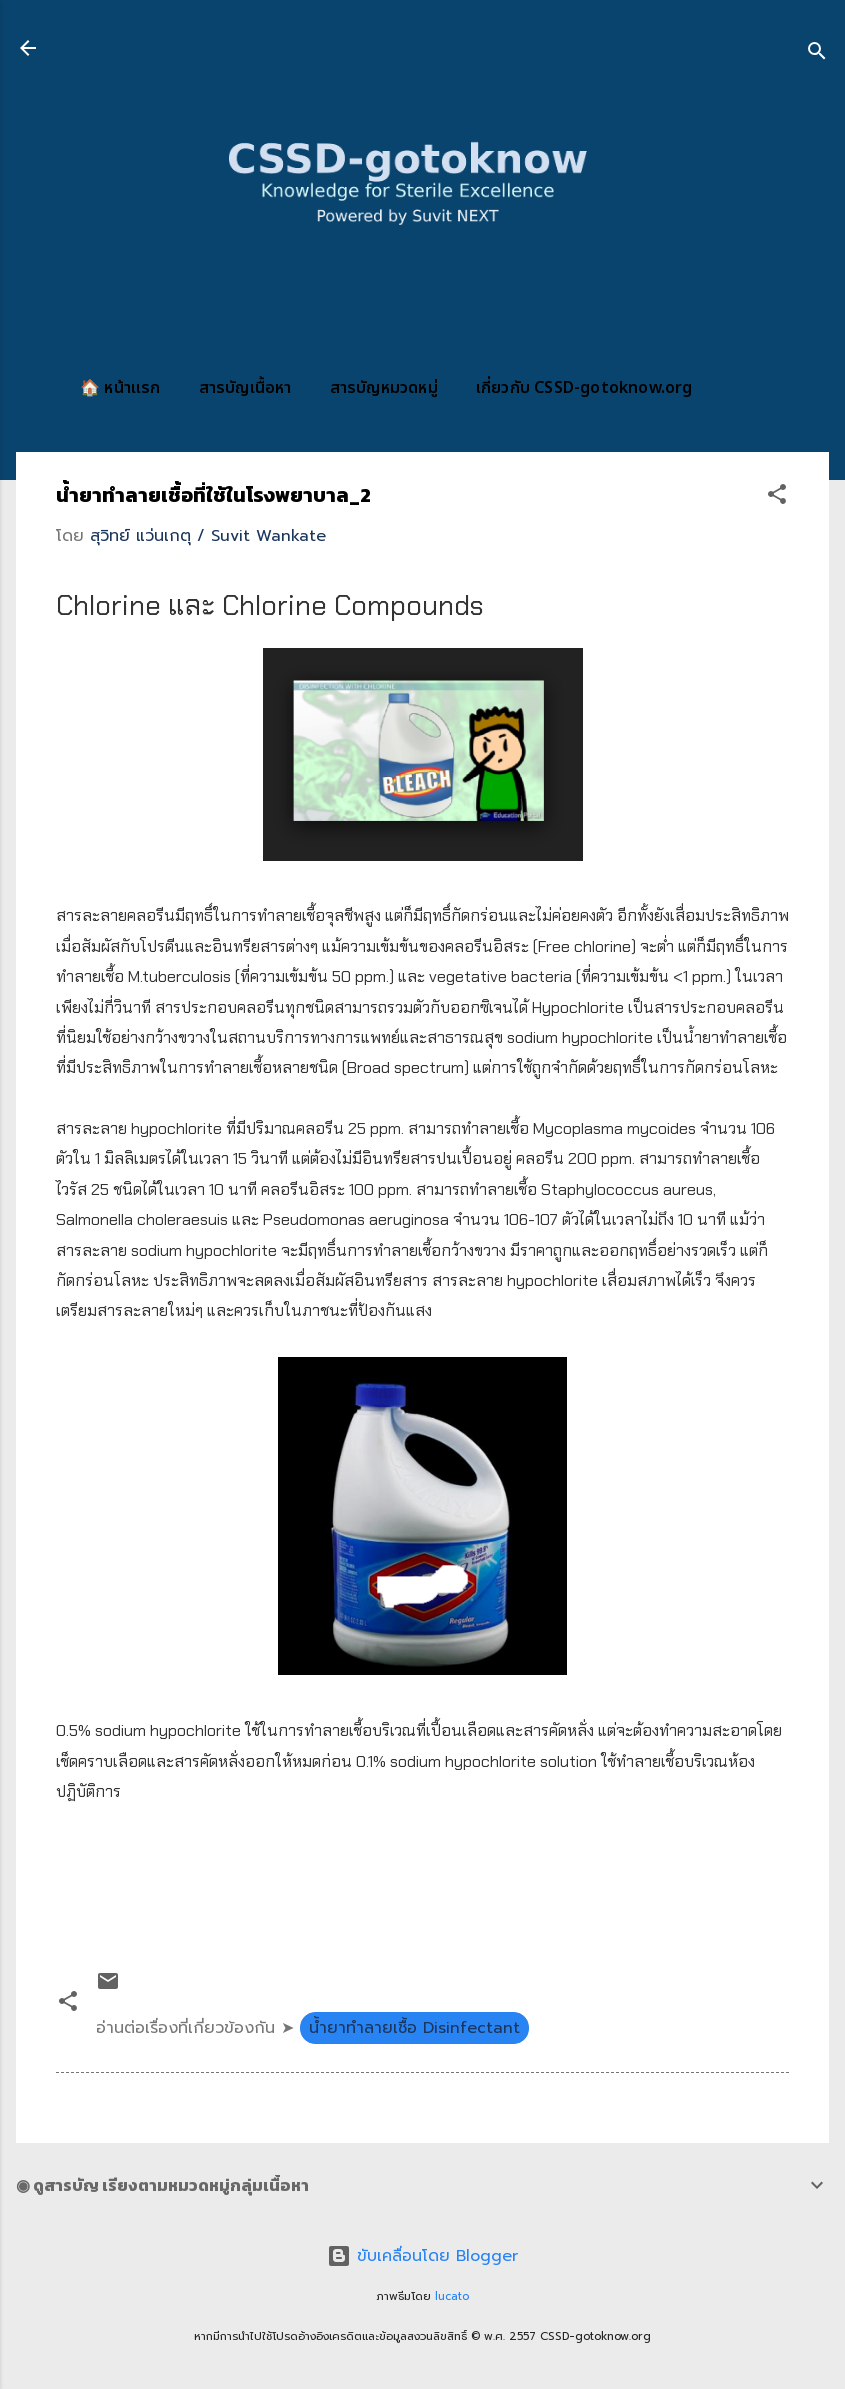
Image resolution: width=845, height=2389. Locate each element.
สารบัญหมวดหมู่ (384, 388)
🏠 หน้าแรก (120, 388)
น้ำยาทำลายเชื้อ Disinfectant (414, 2028)
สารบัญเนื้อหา (245, 388)
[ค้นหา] (817, 54)
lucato (452, 2296)
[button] (777, 497)
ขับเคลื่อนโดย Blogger (422, 2256)
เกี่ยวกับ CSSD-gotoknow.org (584, 388)
